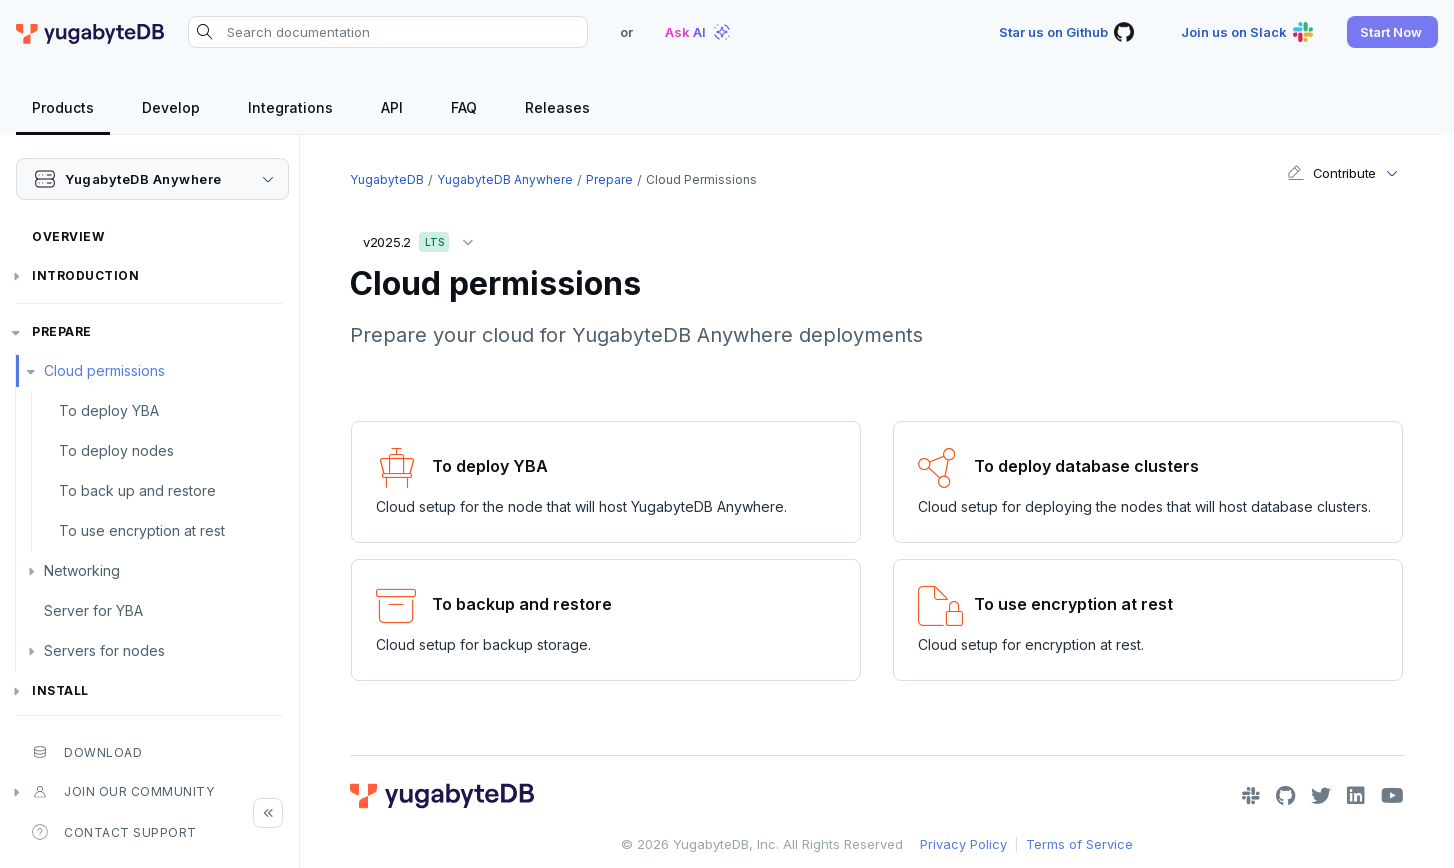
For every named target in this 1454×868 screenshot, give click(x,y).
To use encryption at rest (142, 530)
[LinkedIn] (1356, 796)
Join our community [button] (123, 792)
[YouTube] (1392, 796)
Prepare (62, 331)
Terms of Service (1079, 844)
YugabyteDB (387, 179)
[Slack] (1251, 796)
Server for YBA (93, 610)
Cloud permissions (104, 370)
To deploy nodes (116, 450)
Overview (68, 236)
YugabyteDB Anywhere (505, 179)
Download (87, 752)
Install (60, 690)
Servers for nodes (104, 650)
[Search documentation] (388, 32)
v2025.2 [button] (423, 238)
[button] (1392, 32)
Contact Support (114, 832)
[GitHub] (1285, 796)
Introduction (85, 275)
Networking (82, 570)
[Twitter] (1321, 796)
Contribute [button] (1331, 173)
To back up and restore (137, 490)
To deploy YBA (109, 410)
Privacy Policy (963, 844)
